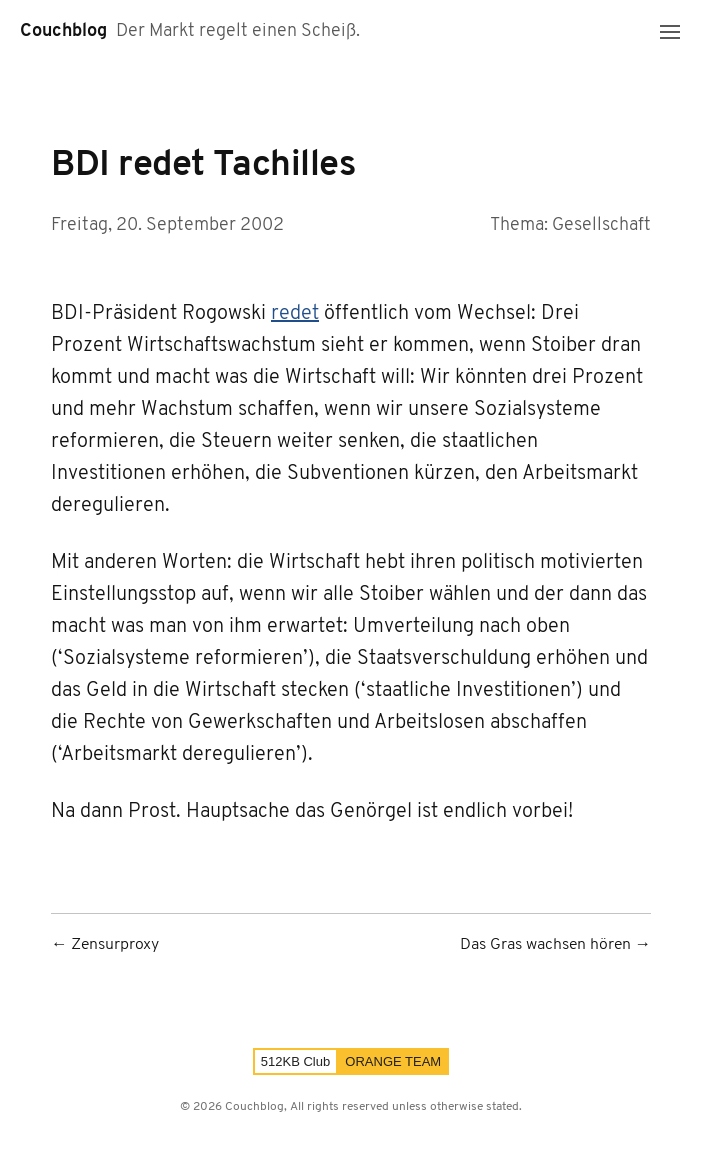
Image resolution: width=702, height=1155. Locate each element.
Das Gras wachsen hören (545, 945)
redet (295, 314)
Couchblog (63, 31)
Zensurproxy (115, 945)
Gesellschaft (601, 225)
